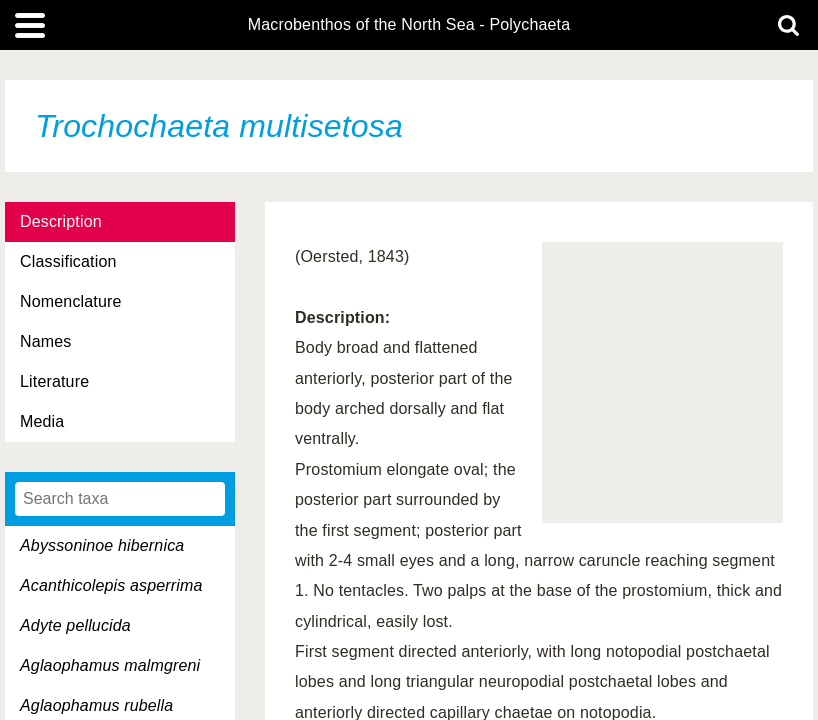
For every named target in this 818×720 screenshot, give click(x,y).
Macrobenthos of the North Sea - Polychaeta (409, 25)
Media (42, 421)
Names (45, 341)
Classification (68, 261)
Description (61, 221)
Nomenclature (71, 301)
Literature (54, 381)
